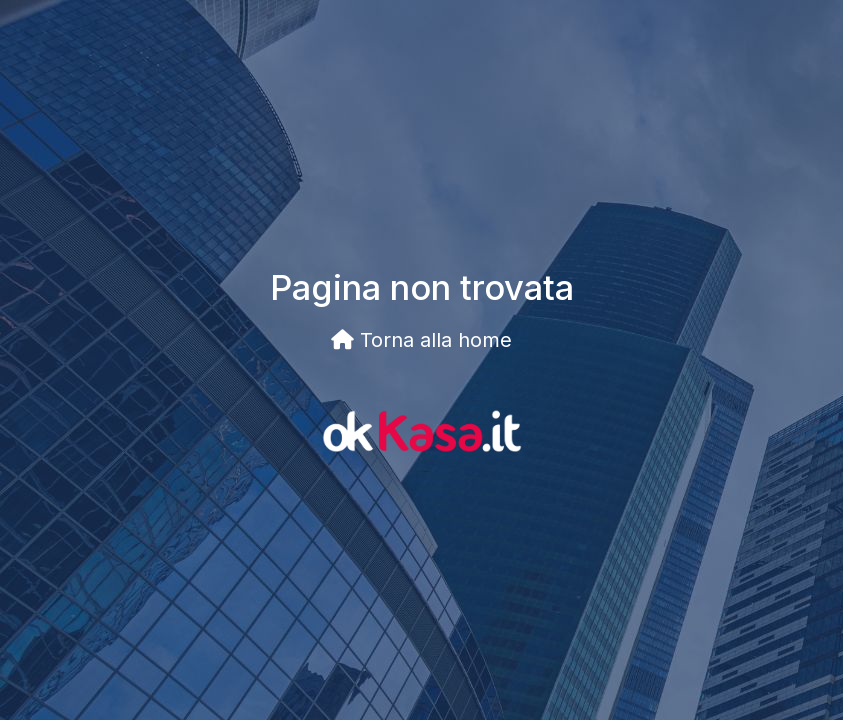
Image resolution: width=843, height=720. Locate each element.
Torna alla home (421, 340)
